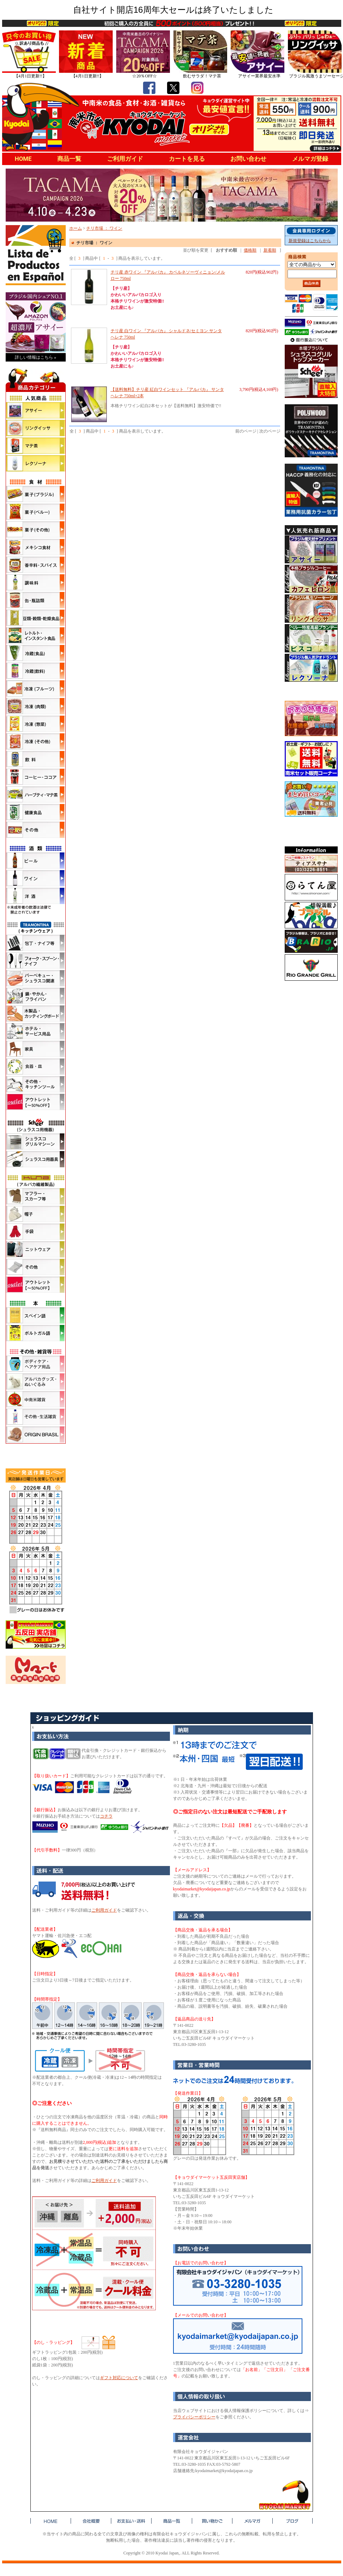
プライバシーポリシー (194, 2416)
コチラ (106, 1816)
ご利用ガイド (125, 158)
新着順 (270, 250)
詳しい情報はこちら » (35, 357)
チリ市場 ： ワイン (104, 228)
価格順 (250, 250)
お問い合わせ (248, 158)
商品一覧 (69, 158)
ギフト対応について (119, 2377)
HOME (23, 158)
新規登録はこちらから (310, 240)
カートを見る (187, 158)
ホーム (75, 228)
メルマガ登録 (310, 158)
